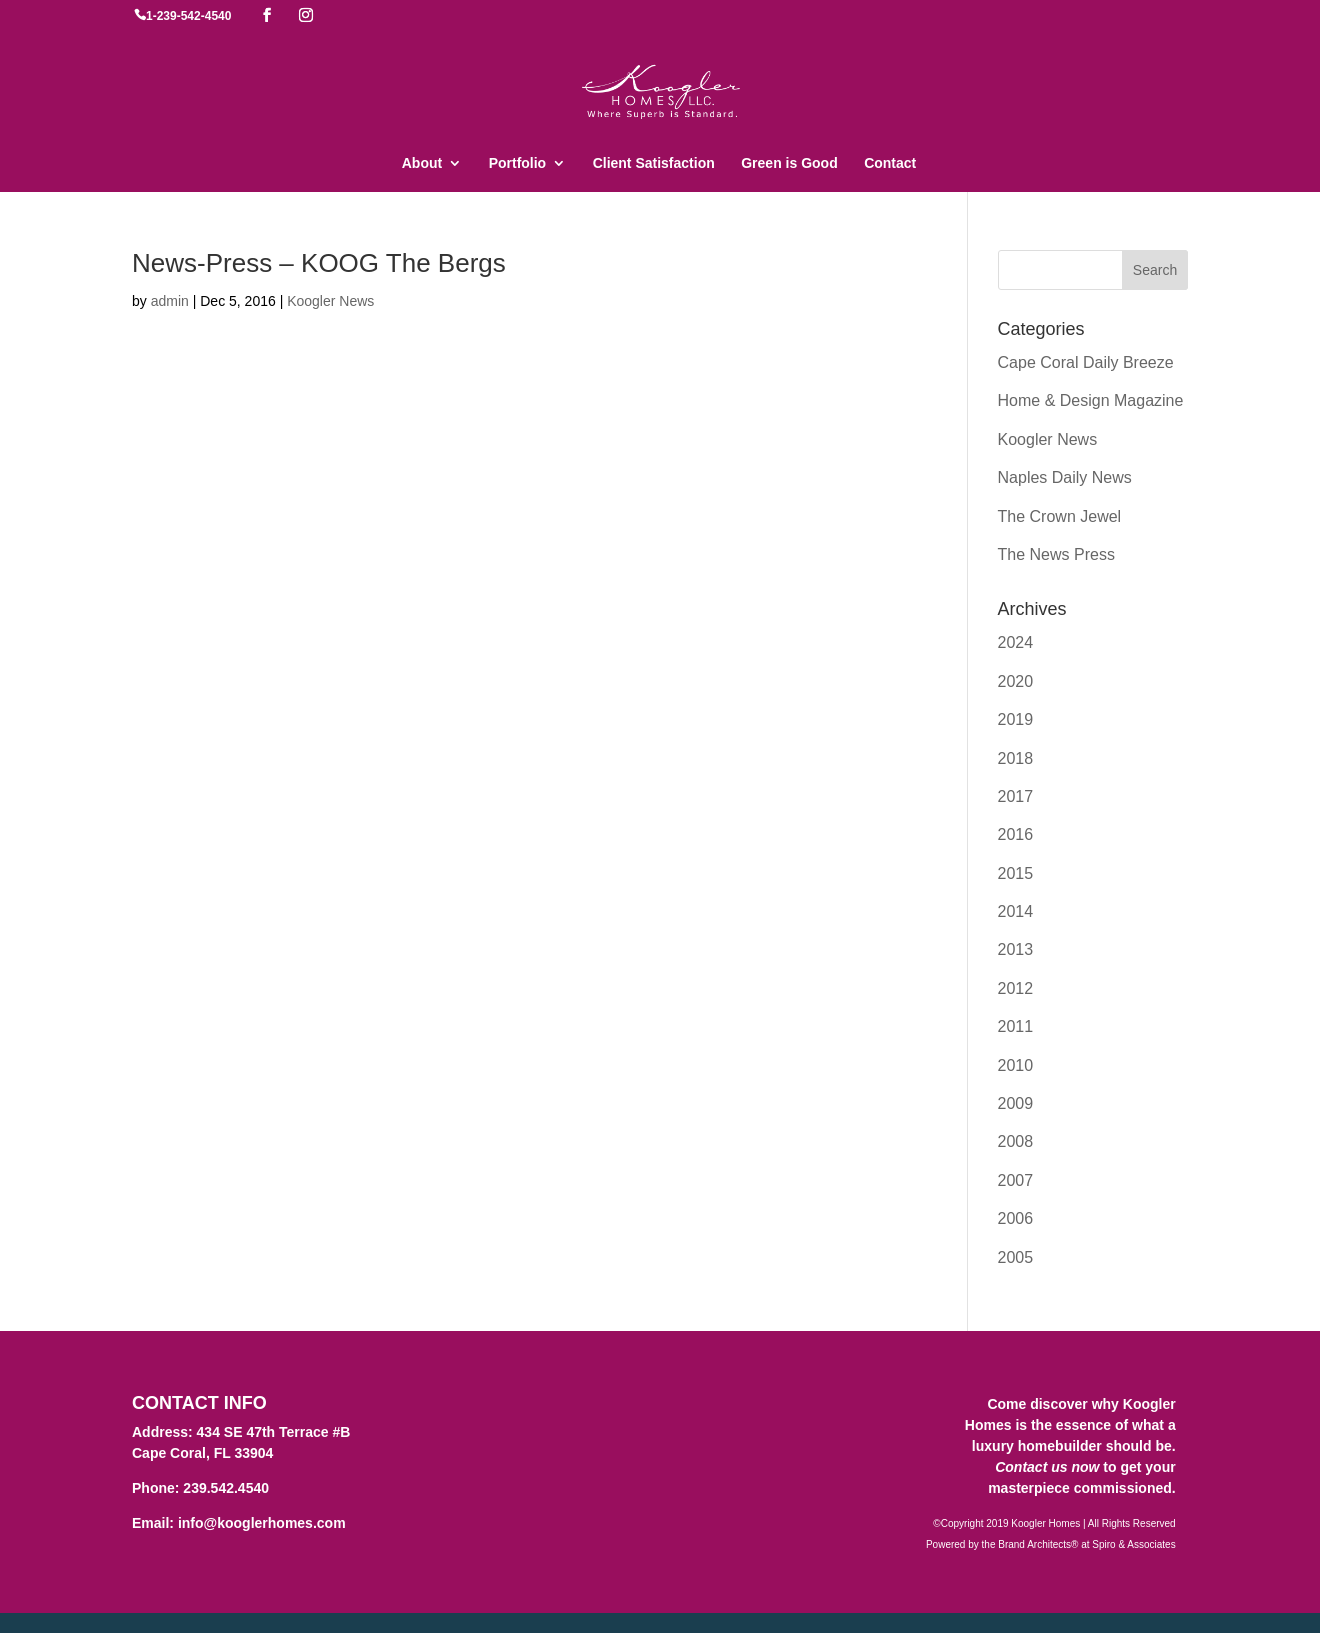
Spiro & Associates (1133, 1544)
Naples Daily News (1065, 477)
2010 (1016, 1065)
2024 (1016, 642)
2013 (1016, 949)
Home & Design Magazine (1091, 400)
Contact (890, 163)
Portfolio (518, 163)
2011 (1016, 1026)
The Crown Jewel (1060, 516)
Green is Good (789, 163)
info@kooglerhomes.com (262, 1523)
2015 (1016, 873)
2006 (1016, 1218)
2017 (1016, 796)
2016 (1016, 834)
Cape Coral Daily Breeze (1086, 362)
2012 (1016, 988)
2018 (1016, 758)
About (422, 163)
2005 (1016, 1257)
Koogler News (330, 301)
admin (170, 301)
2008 (1016, 1141)
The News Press (1056, 554)
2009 (1016, 1103)
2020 (1016, 681)
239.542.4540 (226, 1488)
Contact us (1031, 1467)
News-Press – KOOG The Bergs (319, 263)
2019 (1016, 719)
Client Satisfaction (654, 163)
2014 (1016, 911)
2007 (1016, 1180)
